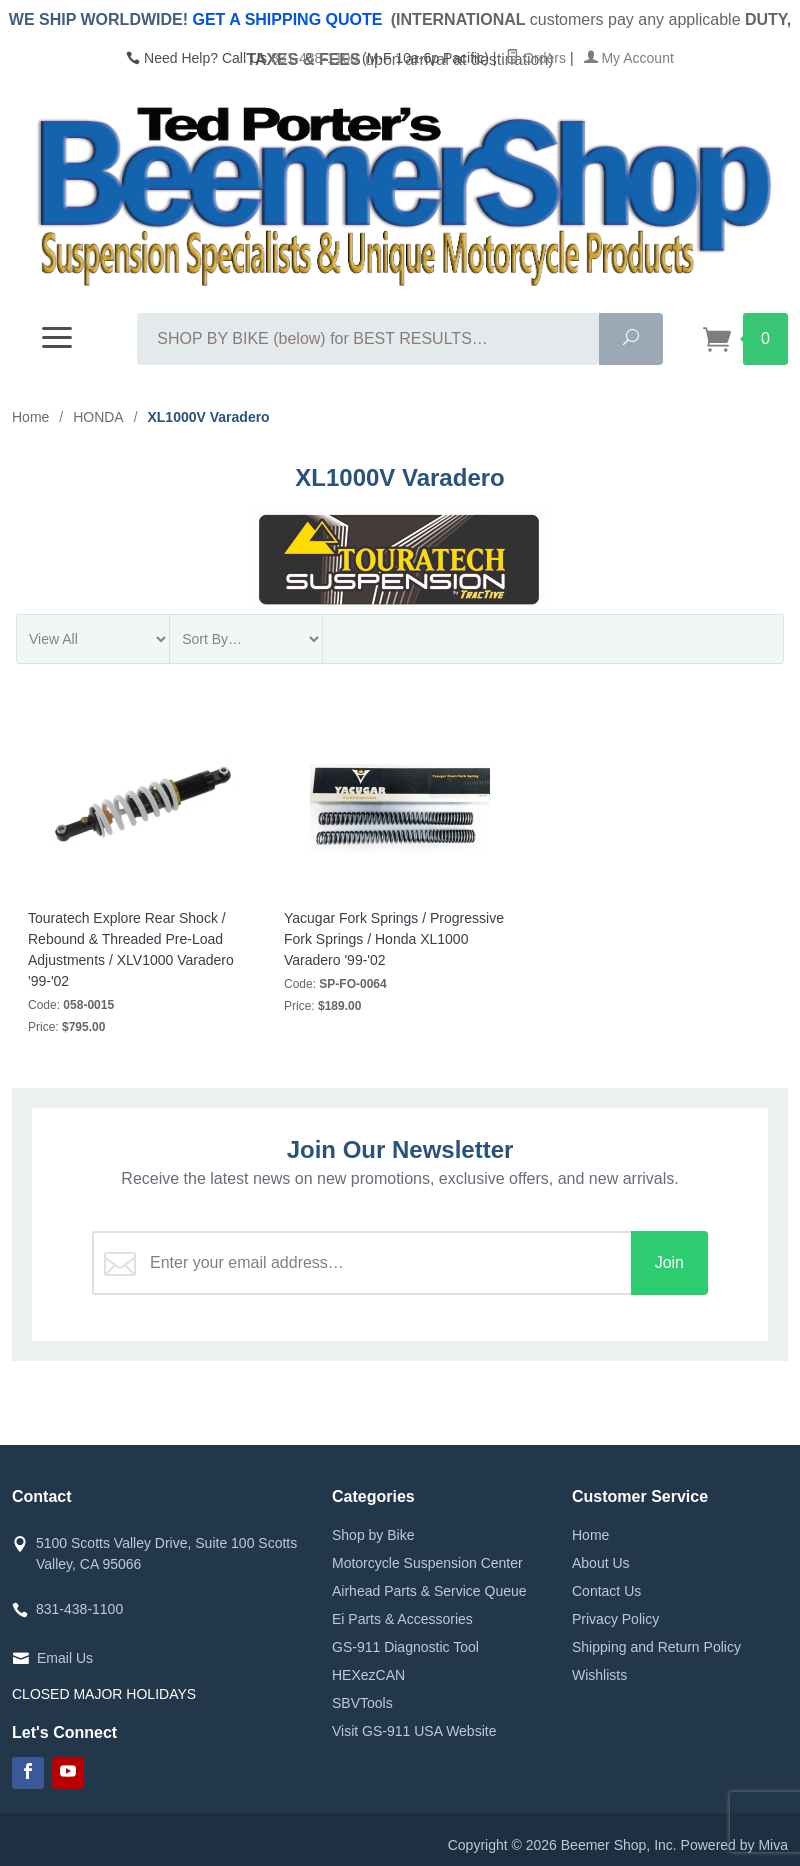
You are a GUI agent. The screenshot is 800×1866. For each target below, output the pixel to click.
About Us (601, 1563)
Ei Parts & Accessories (402, 1619)
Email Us (65, 1658)
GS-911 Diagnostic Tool (405, 1647)
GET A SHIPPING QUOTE (287, 19)
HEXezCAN (368, 1675)
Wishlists (599, 1675)
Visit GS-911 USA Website (414, 1731)
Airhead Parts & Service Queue (429, 1591)
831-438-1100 (314, 58)
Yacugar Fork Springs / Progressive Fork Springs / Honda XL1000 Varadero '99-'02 (394, 939)
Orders (536, 58)
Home (590, 1535)
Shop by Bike (373, 1535)
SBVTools (362, 1703)
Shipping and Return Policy (656, 1647)
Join (669, 1262)
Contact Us (606, 1591)
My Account (629, 58)
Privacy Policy (615, 1619)
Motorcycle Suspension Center (427, 1563)
